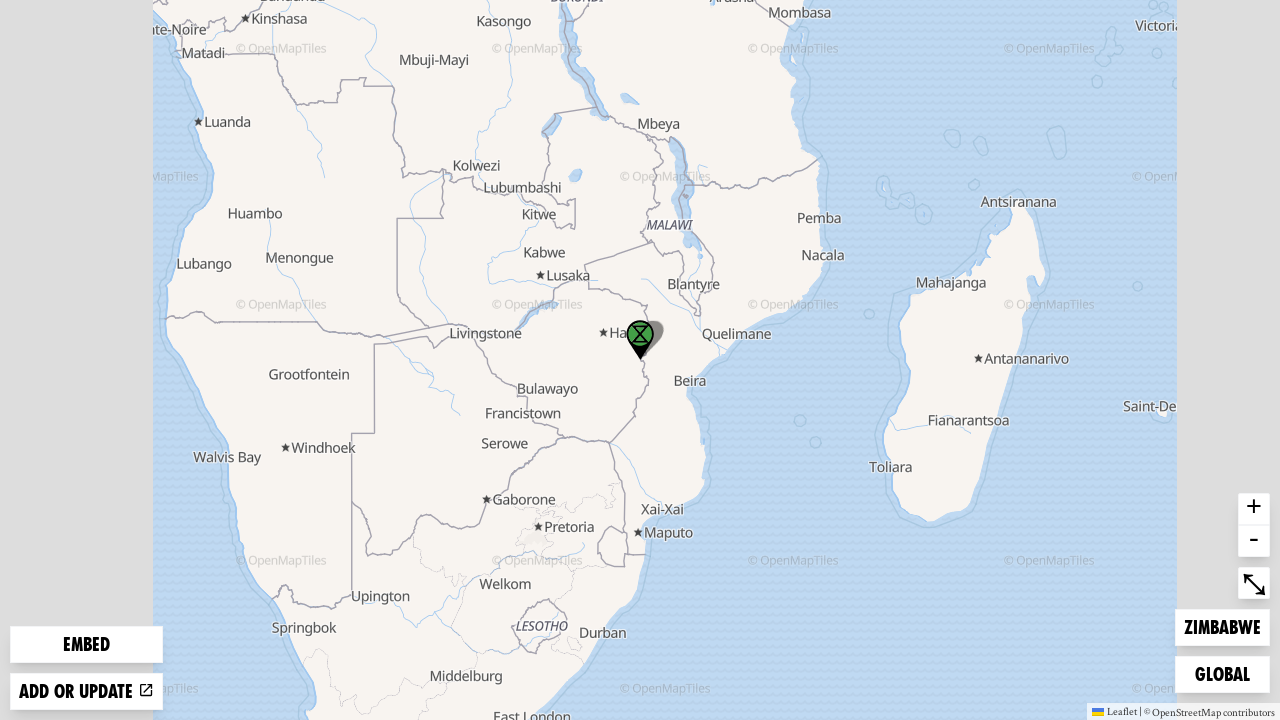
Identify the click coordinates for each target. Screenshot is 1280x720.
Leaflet (1114, 711)
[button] (640, 340)
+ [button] (1254, 509)
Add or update (86, 691)
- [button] (1254, 541)
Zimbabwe (1222, 625)
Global (1227, 672)
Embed (86, 644)
